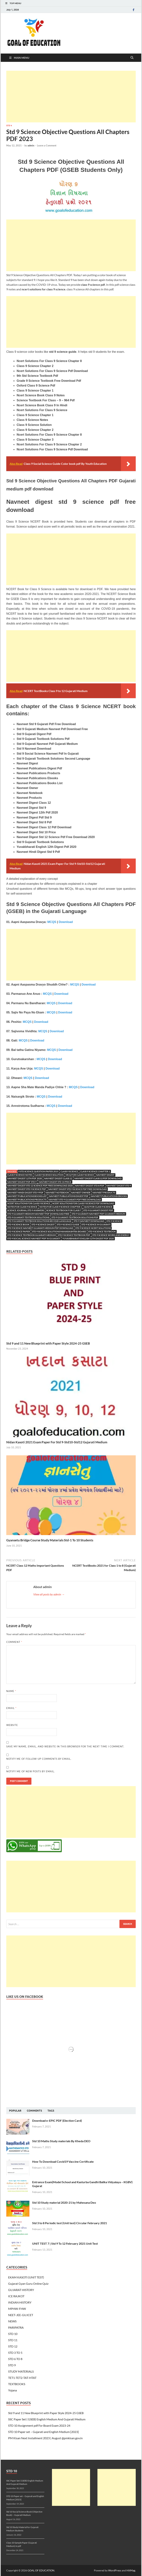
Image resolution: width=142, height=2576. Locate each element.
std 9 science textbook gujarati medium (31, 1235)
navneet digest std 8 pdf (89, 1185)
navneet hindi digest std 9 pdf (25, 1192)
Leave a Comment (46, 145)
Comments (34, 2110)
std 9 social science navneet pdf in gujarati (33, 1238)
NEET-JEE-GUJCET (20, 2315)
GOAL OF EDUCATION (41, 2570)
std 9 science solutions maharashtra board (59, 1231)
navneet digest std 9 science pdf (26, 1189)
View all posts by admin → (49, 1594)
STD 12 (12, 2346)
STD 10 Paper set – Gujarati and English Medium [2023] (43, 2431)
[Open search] (132, 58)
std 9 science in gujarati (96, 1224)
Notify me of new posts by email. (30, 1771)
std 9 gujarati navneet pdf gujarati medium (98, 1213)
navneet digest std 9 (118, 1185)
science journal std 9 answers (25, 1210)
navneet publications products (26, 1199)
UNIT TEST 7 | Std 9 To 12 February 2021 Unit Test (65, 2243)
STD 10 (12, 2333)
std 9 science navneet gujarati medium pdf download (40, 1228)
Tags (51, 2110)
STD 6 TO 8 (15, 2359)
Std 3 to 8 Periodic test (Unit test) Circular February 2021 (69, 2223)
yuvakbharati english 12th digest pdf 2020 (88, 1238)
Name (11, 1691)
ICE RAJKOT (16, 2296)
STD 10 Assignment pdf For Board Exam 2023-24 (39, 2425)
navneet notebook (57, 1192)
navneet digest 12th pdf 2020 (24, 1178)
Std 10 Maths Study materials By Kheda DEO (61, 2141)
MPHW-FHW (17, 2308)
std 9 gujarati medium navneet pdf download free (38, 1213)
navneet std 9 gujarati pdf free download (74, 1199)
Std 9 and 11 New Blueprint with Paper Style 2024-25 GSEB (48, 1343)
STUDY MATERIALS (21, 2371)
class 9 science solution (49, 1174)
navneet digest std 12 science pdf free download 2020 (40, 1185)
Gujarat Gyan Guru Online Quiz (28, 2283)
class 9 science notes (19, 1174)
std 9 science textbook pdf (74, 1235)
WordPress (114, 2570)
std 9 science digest (43, 1224)
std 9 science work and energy (111, 1235)
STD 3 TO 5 (15, 2352)
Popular (15, 2110)
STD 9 (9, 125)
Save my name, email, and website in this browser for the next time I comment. (65, 1746)
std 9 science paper (18, 1231)
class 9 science (69, 1171)
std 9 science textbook (102, 1231)
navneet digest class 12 (58, 1178)
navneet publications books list (27, 1196)
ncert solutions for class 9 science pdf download (83, 1203)
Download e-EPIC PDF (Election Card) (57, 2120)
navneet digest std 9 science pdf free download (77, 1189)
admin (31, 145)
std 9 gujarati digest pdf (98, 1210)
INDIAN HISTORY (19, 2302)
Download (66, 922)
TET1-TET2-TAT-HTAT (22, 2377)
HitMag (130, 2570)
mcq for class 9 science (80, 1174)
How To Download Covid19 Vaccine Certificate (63, 2161)
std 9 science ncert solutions (93, 1228)
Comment (14, 1641)
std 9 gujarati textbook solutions (28, 1217)
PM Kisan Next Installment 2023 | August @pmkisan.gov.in (45, 2438)
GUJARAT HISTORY (21, 2290)
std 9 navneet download (89, 1221)
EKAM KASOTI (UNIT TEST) (26, 2277)
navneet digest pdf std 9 (22, 1181)
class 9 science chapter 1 (95, 1171)
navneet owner (80, 1192)
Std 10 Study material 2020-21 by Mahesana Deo (64, 2202)
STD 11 (12, 2340)
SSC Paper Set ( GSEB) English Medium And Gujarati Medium (46, 2419)
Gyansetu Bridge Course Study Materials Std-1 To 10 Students (49, 1540)
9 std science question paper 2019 (38, 1171)
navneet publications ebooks (109, 1196)
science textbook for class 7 (63, 1210)
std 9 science (113, 1221)
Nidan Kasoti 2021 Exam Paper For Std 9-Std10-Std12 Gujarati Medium (56, 1442)
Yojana (12, 2390)
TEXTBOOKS (16, 2384)
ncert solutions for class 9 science (28, 1203)
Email (11, 1708)
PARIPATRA (16, 2327)
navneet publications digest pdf (69, 1196)
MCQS (51, 922)
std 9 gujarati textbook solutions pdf (74, 1217)
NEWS (12, 2321)
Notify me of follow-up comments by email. (38, 1758)
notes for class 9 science (22, 1206)
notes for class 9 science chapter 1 (60, 1206)
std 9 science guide (68, 1224)
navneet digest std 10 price (55, 1181)
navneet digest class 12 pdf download (98, 1178)
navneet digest (105, 1174)
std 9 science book (18, 1224)
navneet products (103, 1192)
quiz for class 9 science (98, 1206)
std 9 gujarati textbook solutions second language (39, 1221)
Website (12, 1725)
